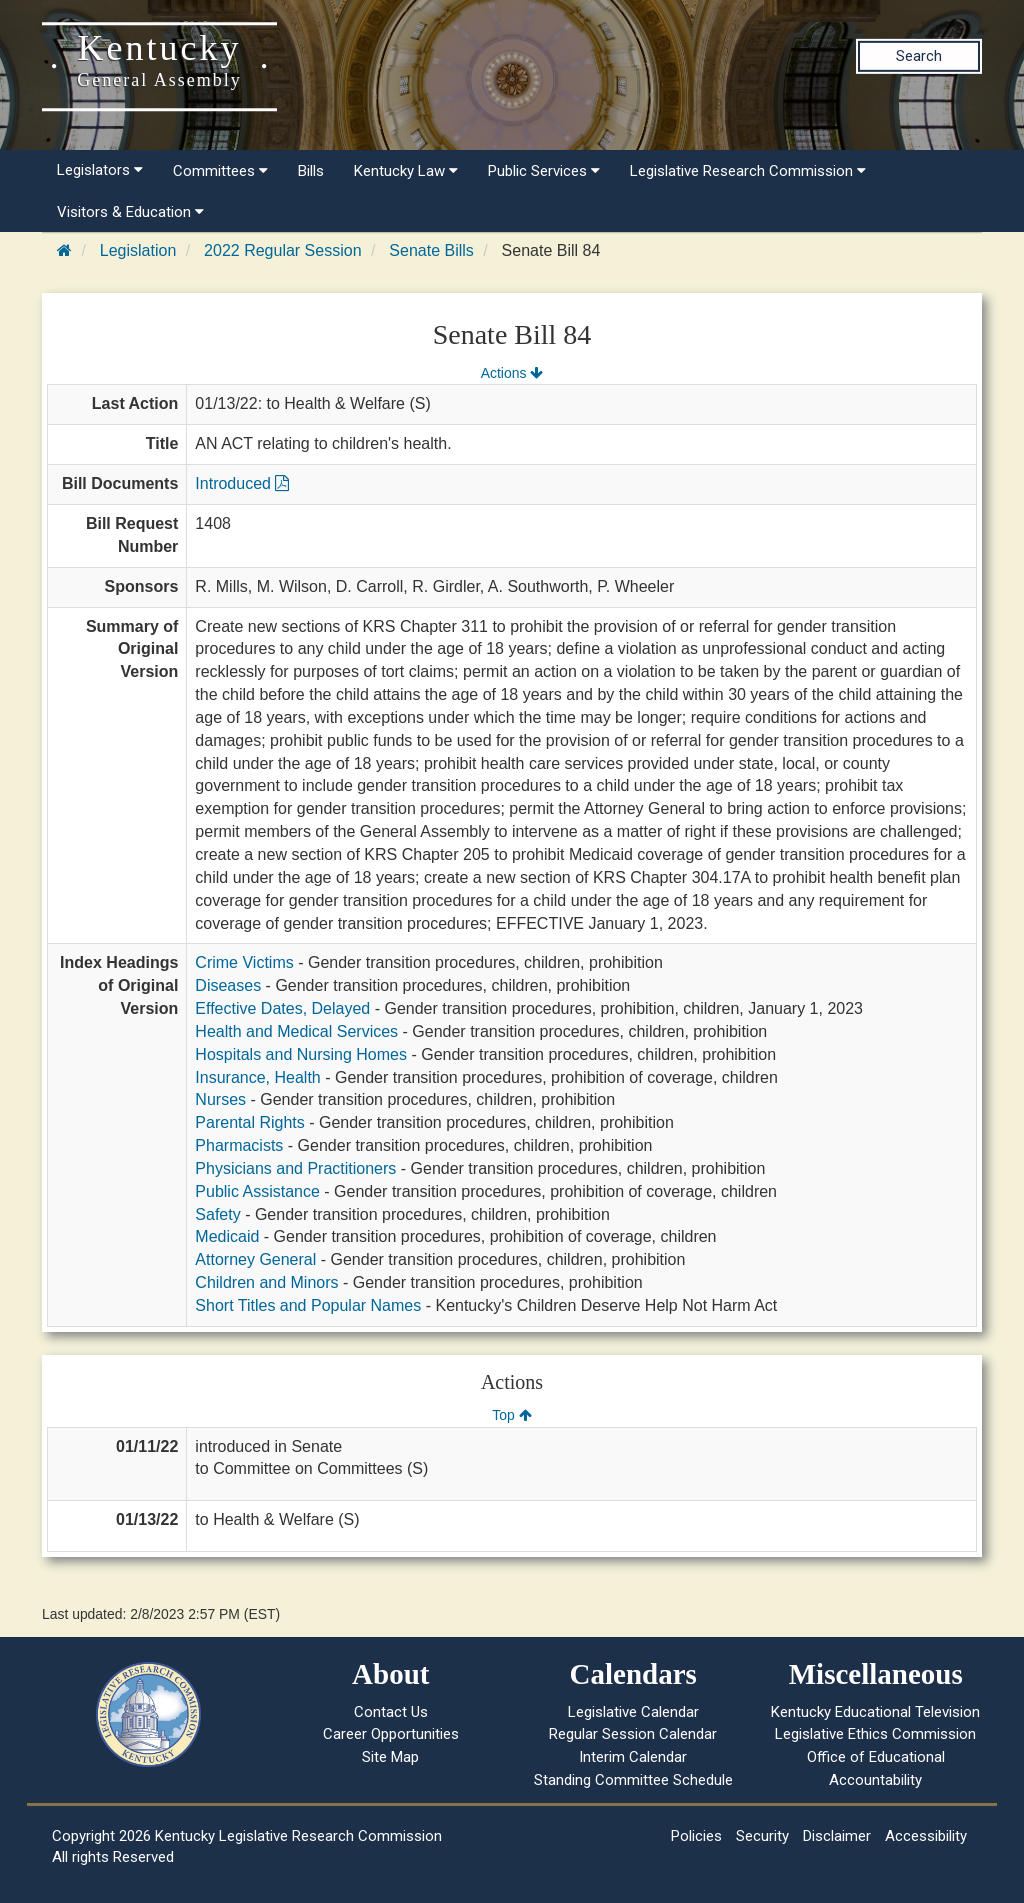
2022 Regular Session (282, 250)
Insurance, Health (257, 1077)
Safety (217, 1214)
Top (511, 1415)
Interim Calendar (633, 1757)
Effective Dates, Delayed (282, 1008)
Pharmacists (239, 1145)
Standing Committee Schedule (633, 1780)
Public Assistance (257, 1191)
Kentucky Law (406, 171)
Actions (512, 373)
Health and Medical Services (296, 1031)
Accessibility (926, 1836)
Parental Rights (249, 1122)
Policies (696, 1836)
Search (919, 56)
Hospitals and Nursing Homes (301, 1054)
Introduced (242, 483)
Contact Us (391, 1712)
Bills (311, 171)
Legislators (100, 170)
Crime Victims (244, 962)
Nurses (220, 1099)
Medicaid (227, 1236)
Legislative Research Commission (748, 171)
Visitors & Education (130, 212)
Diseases (228, 985)
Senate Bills (431, 250)
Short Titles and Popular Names (308, 1305)
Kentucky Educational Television (875, 1712)
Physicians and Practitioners (295, 1168)
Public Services (544, 171)
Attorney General (255, 1259)
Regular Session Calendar (633, 1734)
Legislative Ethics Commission (875, 1734)
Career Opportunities (391, 1734)
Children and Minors (266, 1282)
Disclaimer (837, 1836)
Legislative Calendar (633, 1712)
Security (762, 1836)
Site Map (390, 1757)
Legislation (138, 250)
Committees (220, 171)
